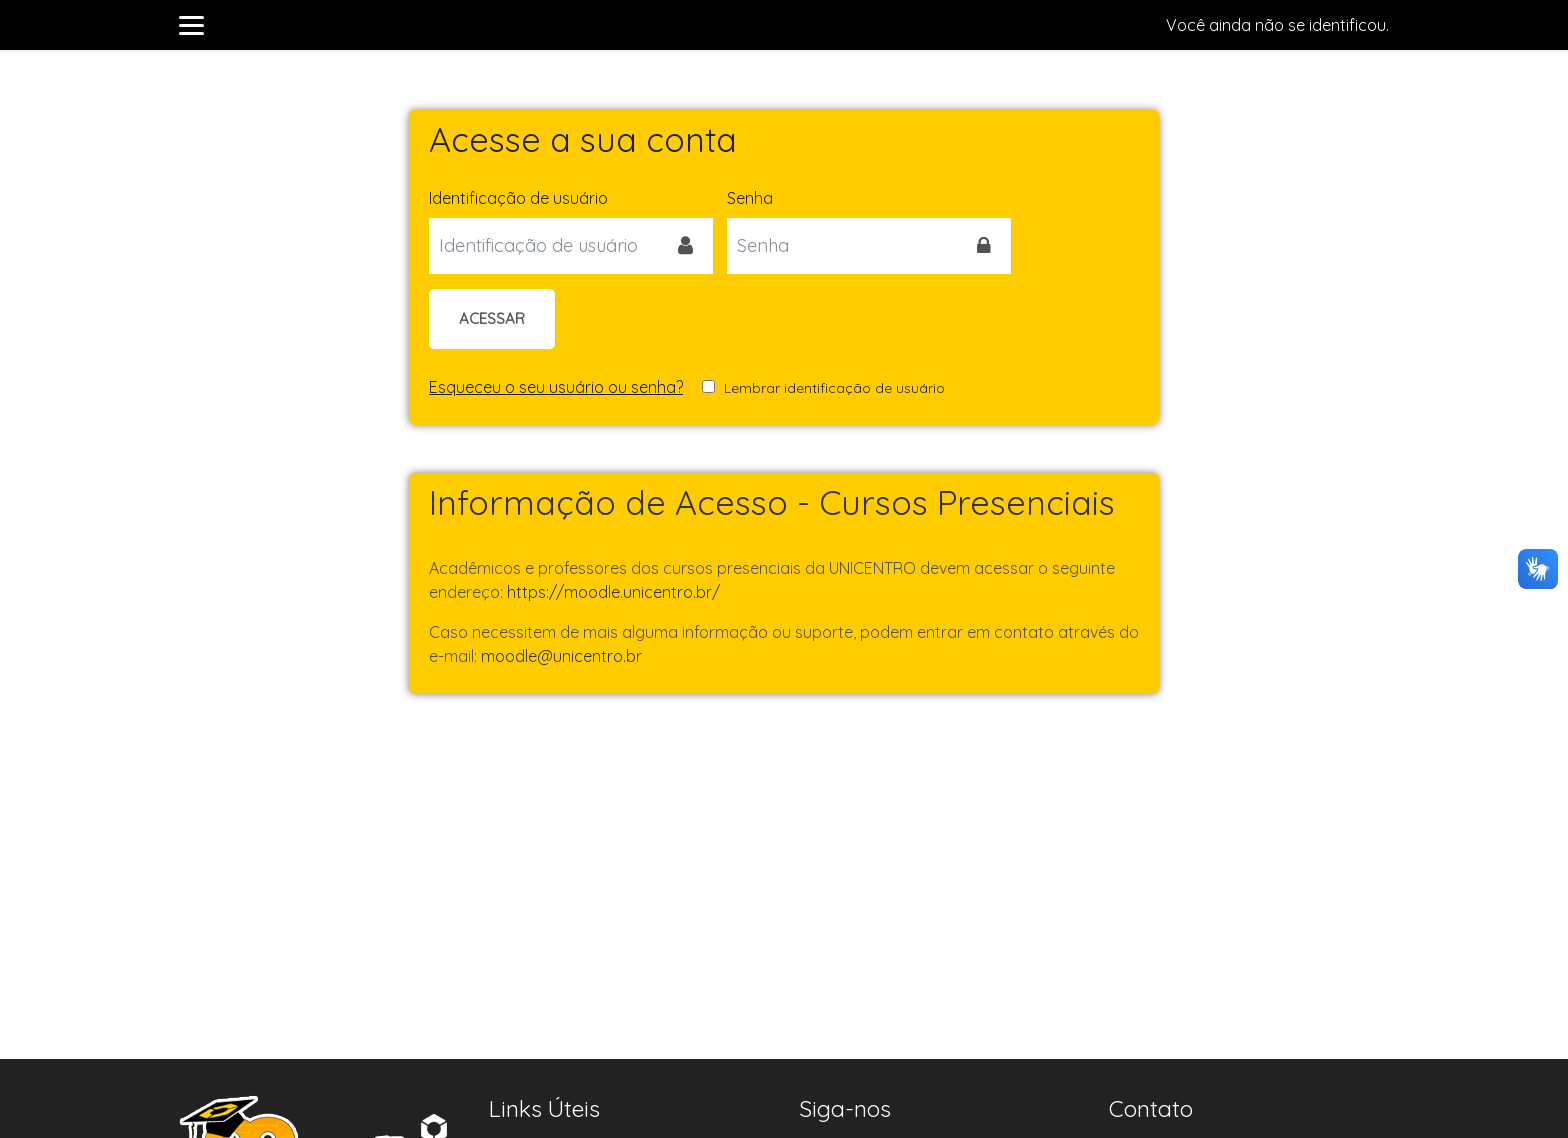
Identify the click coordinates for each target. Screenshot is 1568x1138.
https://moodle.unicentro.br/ (613, 592)
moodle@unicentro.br (561, 656)
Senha (750, 198)
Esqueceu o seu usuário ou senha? (556, 387)
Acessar (492, 318)
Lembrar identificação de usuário (834, 388)
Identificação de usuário (518, 198)
